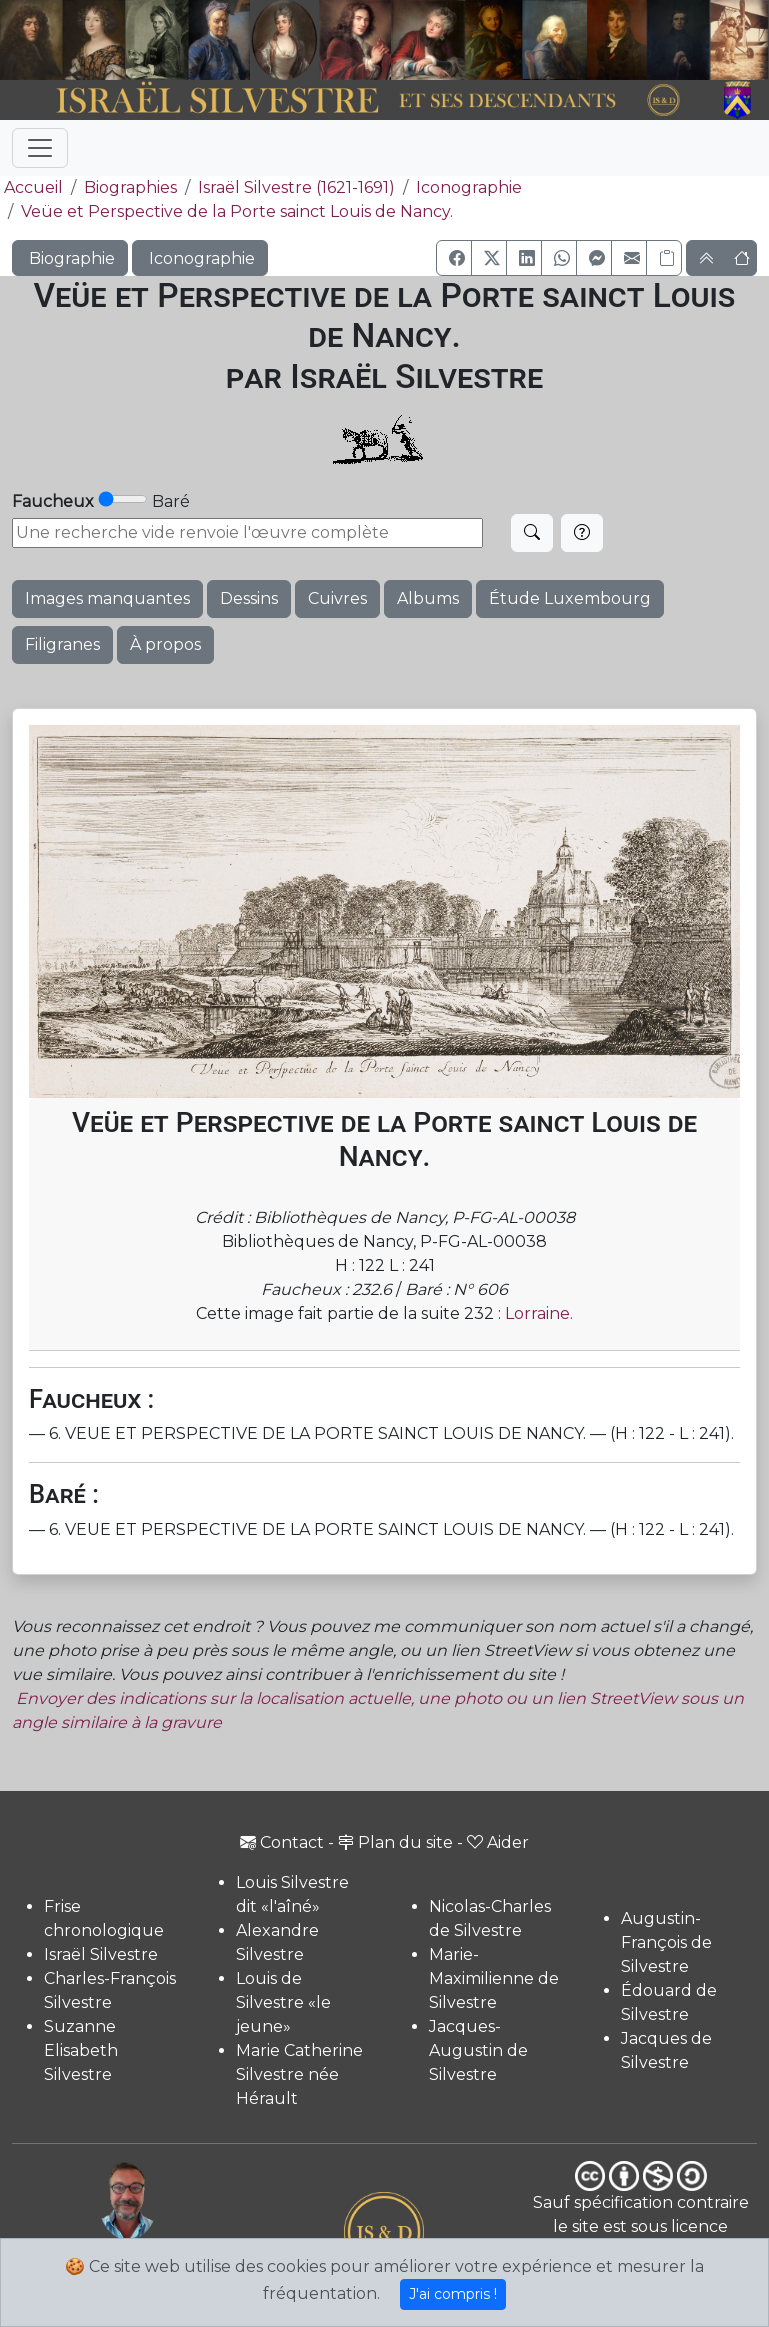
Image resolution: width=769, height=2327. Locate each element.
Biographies (130, 187)
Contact (282, 1842)
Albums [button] (428, 598)
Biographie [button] (70, 258)
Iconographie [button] (200, 258)
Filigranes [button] (62, 644)
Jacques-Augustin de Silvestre (478, 2050)
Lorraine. (539, 1313)
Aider (498, 1842)
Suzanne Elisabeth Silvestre (81, 2050)
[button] (454, 258)
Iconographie (469, 187)
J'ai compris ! (453, 2294)
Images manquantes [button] (107, 598)
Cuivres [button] (337, 598)
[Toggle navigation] (40, 148)
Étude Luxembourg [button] (570, 598)
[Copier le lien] (664, 258)
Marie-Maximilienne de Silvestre (494, 1978)
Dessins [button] (249, 598)
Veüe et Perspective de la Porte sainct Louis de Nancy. (237, 211)
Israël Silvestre (101, 1954)
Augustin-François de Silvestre (666, 1942)
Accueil (31, 187)
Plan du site (395, 1842)
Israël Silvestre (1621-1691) (296, 187)
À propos (165, 644)
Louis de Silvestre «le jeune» (283, 2002)
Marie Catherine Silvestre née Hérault (299, 2074)
